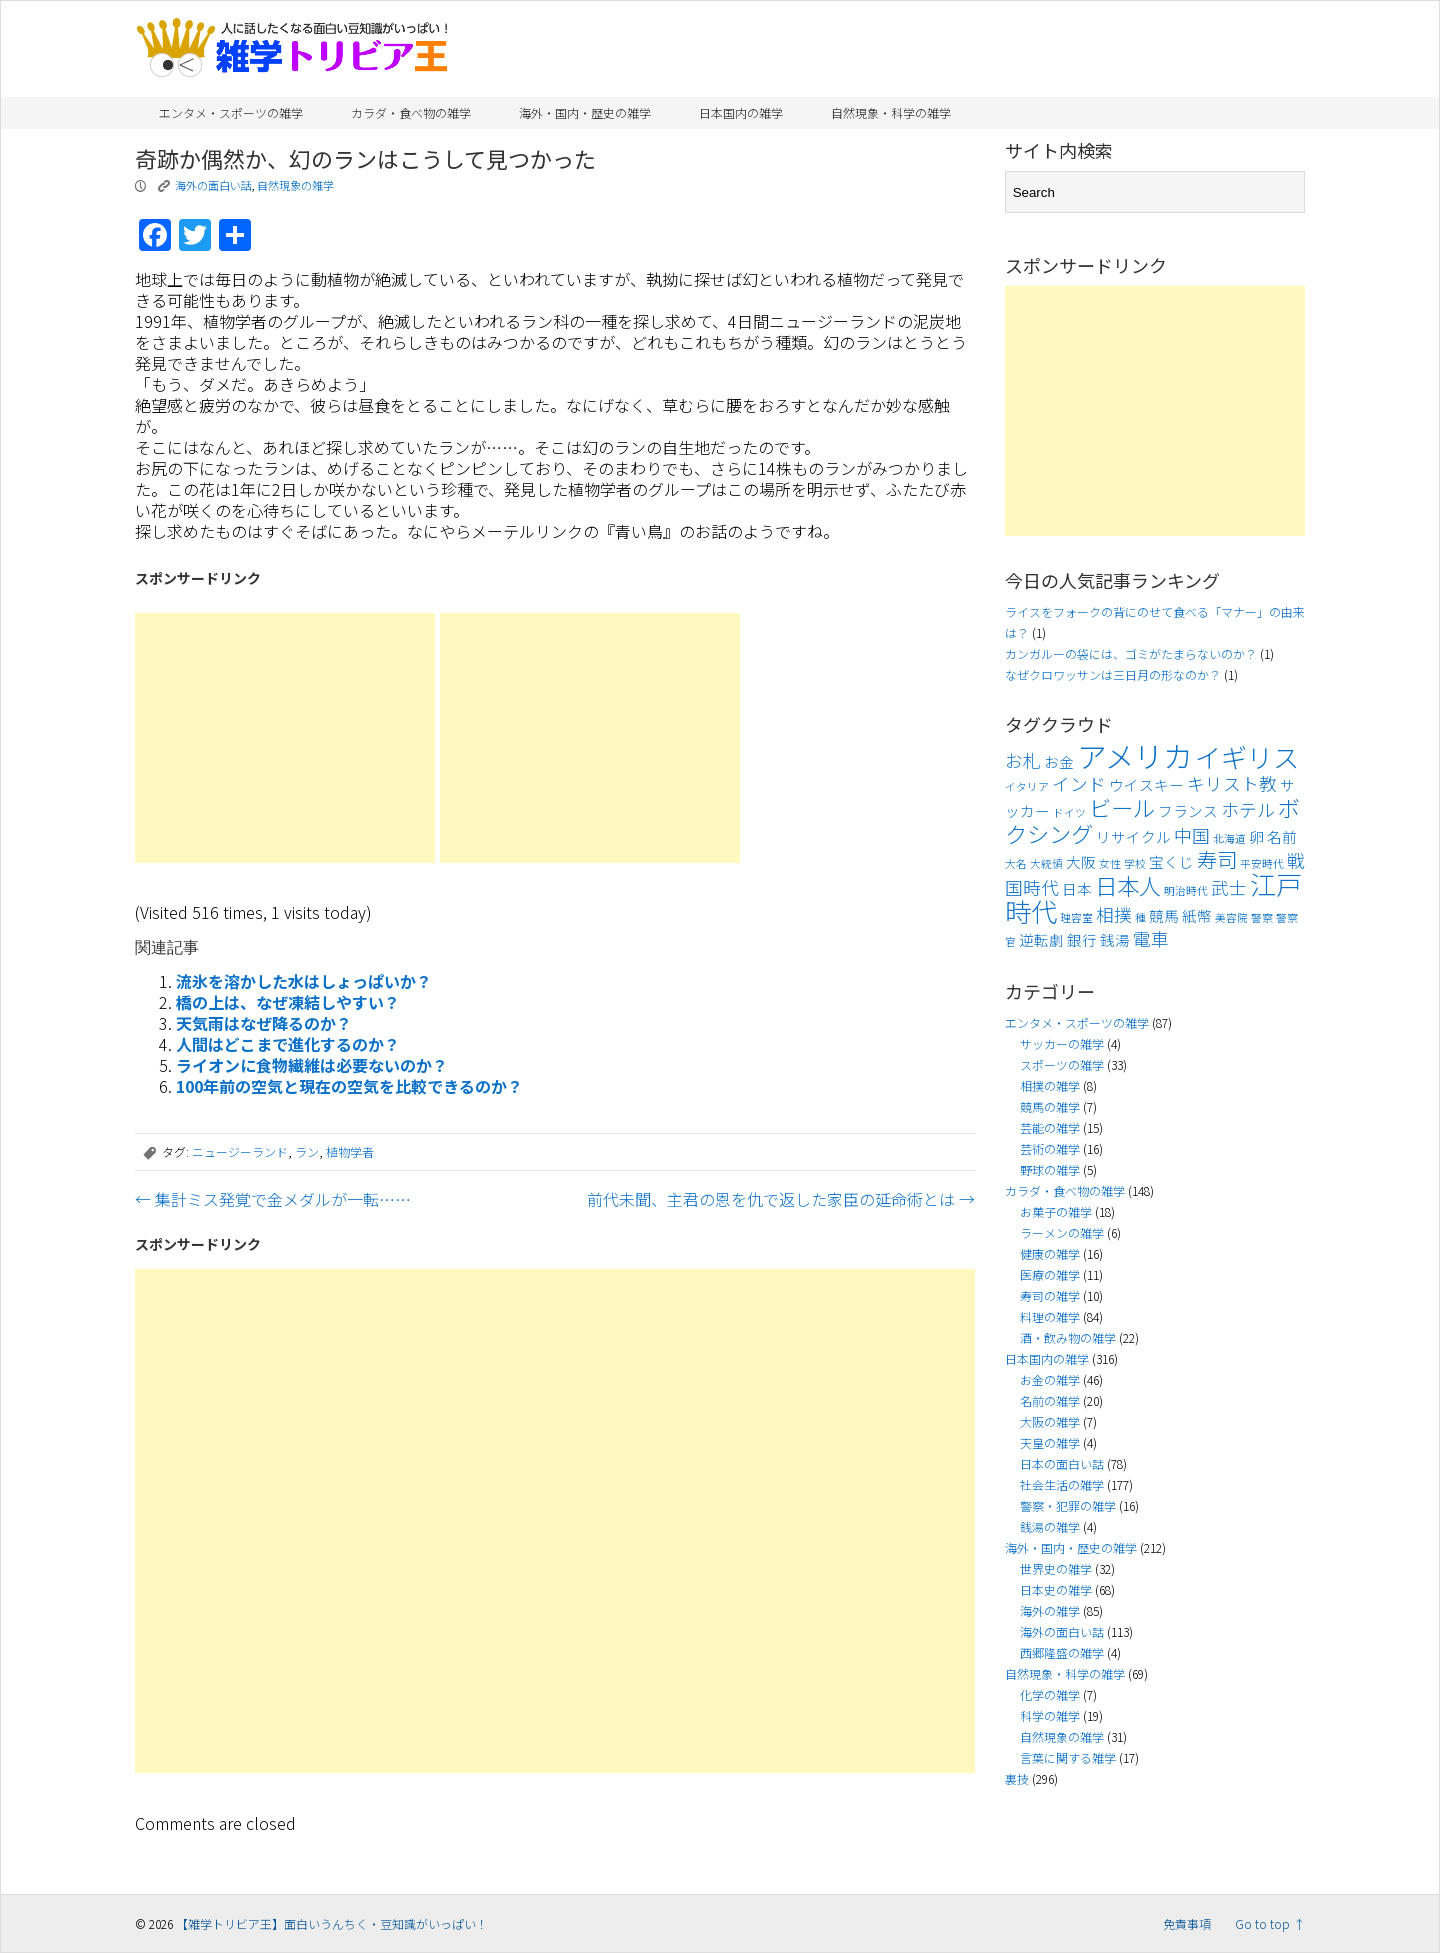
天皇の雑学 (1050, 1442)
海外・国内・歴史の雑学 (585, 112)
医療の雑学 (1050, 1274)
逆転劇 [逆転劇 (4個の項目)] (1041, 939)
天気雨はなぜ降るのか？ (264, 1023)
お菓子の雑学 (1056, 1211)
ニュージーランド (240, 1151)
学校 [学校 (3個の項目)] (1135, 863)
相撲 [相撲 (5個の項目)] (1114, 914)
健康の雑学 (1050, 1253)
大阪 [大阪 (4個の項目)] (1081, 861)
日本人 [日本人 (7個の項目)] (1128, 885)
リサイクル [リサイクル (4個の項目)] (1133, 836)
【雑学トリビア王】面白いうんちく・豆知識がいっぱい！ (332, 1923)
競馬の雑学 (1050, 1106)
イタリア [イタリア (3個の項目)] (1027, 786)
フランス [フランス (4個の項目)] (1188, 810)
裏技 (1017, 1778)
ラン (307, 1151)
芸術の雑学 (1050, 1148)
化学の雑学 (1050, 1694)
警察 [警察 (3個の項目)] (1262, 917)
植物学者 (350, 1151)
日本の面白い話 (1062, 1463)
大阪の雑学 (1050, 1421)
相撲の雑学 (1050, 1085)
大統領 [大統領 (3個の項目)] (1046, 863)
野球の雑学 (1050, 1169)
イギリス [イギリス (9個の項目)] (1247, 757)
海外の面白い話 (213, 185)
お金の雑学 (1050, 1379)
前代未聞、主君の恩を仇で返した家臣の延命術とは (781, 1199)
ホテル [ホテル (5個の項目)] (1248, 809)
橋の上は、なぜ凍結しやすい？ (288, 1002)
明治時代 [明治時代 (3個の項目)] (1186, 890)
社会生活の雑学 (1062, 1484)
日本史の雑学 (1056, 1589)
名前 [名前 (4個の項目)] (1282, 836)
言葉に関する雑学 (1068, 1757)
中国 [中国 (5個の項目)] (1192, 835)
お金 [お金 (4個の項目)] (1059, 761)
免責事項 (1187, 1923)
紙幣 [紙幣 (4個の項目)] (1197, 915)
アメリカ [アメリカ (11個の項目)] (1134, 755)
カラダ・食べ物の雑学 (411, 112)
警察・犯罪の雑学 (1068, 1505)
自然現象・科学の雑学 (891, 112)
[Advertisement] (285, 738)
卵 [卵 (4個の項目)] (1256, 836)
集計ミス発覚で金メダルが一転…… (273, 1199)
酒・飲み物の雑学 (1068, 1337)
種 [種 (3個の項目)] (1140, 917)
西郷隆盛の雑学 (1062, 1652)
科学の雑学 (1050, 1715)
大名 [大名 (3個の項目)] (1016, 863)
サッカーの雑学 (1062, 1043)
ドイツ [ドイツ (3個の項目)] (1069, 812)
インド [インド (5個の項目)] (1079, 783)
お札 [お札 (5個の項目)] (1023, 760)
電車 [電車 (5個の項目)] (1151, 938)
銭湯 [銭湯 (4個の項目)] (1115, 939)
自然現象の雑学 (295, 185)
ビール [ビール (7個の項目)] (1122, 807)
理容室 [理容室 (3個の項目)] (1076, 917)
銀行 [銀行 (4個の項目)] (1082, 939)
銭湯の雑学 (1050, 1526)
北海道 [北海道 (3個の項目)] (1229, 838)
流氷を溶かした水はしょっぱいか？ (304, 981)
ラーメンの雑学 (1062, 1232)
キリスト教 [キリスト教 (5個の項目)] (1232, 783)
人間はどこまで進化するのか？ (288, 1044)
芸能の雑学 (1050, 1127)
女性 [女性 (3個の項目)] (1110, 863)
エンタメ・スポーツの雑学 (231, 112)
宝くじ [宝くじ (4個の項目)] (1171, 861)
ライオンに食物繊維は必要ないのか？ (312, 1065)
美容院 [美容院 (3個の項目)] (1231, 917)
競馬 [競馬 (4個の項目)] (1164, 915)
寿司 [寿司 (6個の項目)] (1217, 859)
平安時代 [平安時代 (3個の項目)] (1262, 863)
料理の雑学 (1050, 1316)
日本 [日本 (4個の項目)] (1077, 888)
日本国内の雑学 (741, 112)
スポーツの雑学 (1062, 1064)
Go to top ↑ (1270, 1923)
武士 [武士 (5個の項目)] (1229, 887)
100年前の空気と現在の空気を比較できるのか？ (349, 1086)
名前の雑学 (1050, 1400)
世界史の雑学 (1056, 1568)
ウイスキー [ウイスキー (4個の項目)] (1146, 784)
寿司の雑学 (1050, 1295)
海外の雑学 (1050, 1610)
